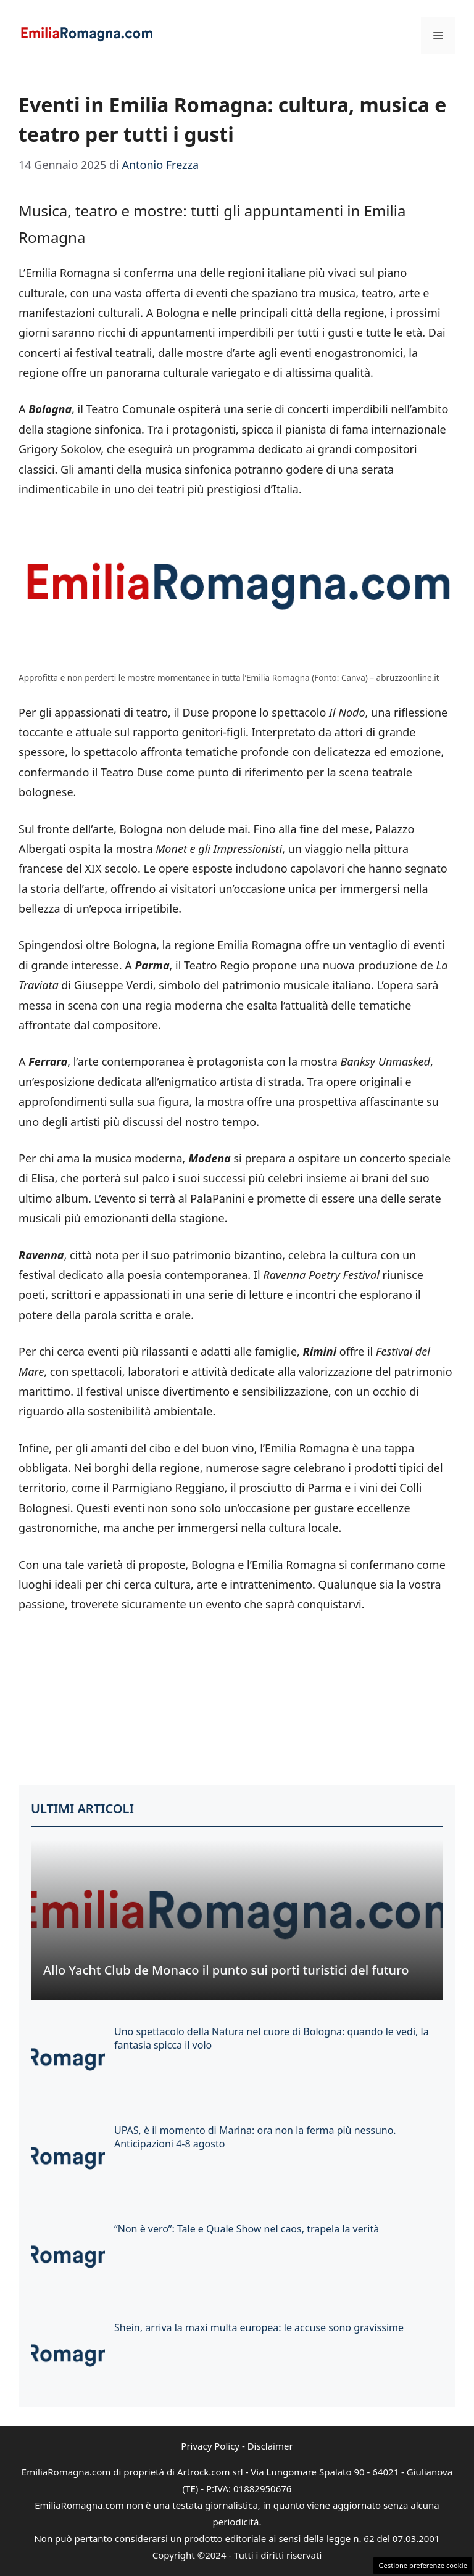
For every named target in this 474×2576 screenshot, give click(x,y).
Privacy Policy (210, 2446)
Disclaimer (270, 2446)
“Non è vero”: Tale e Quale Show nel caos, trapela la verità (246, 2229)
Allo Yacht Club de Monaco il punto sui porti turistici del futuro (226, 1970)
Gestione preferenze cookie (422, 2565)
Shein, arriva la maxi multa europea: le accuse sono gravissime (259, 2327)
